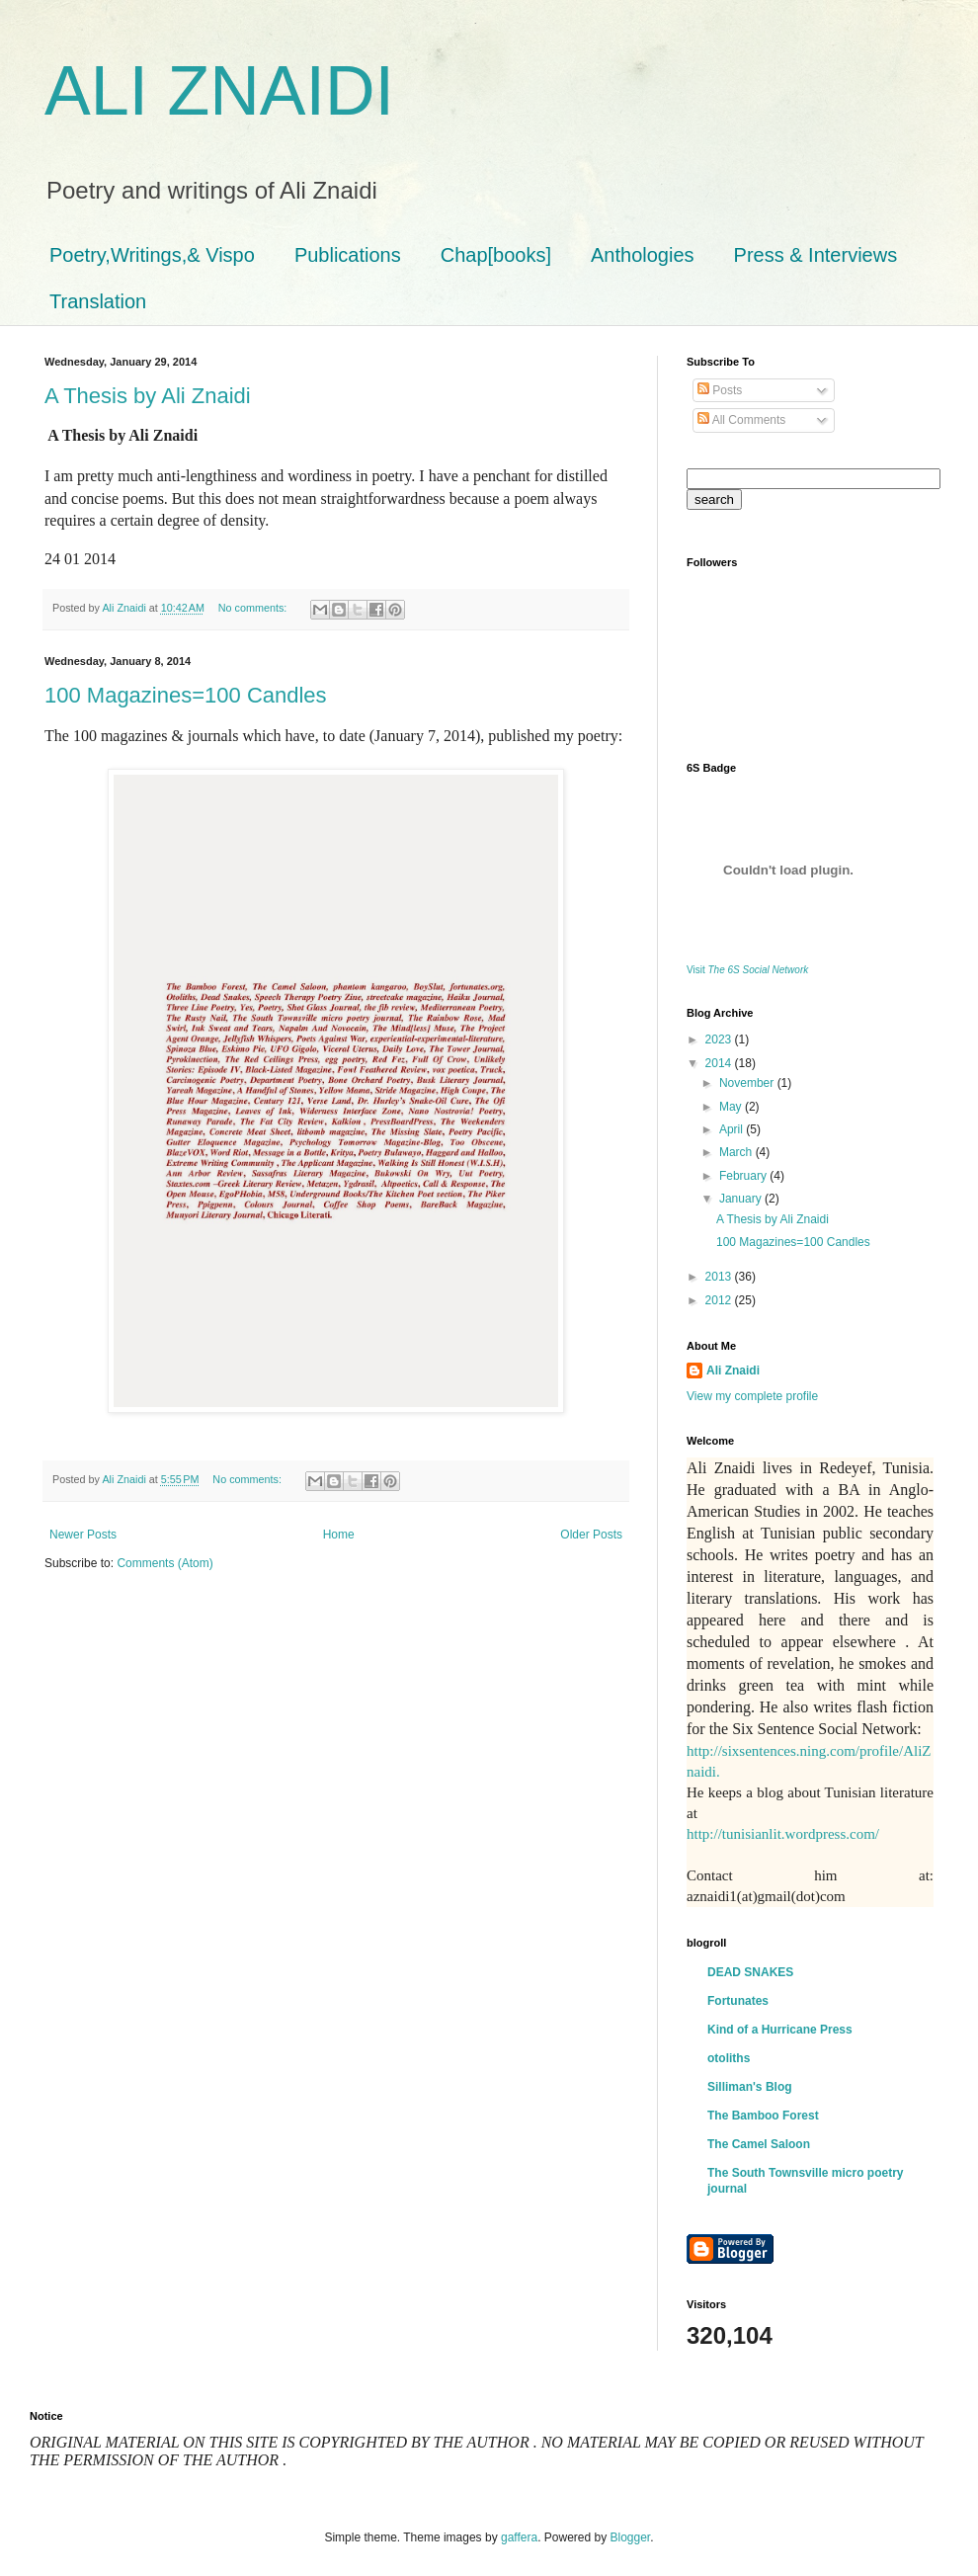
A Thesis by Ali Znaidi (147, 395)
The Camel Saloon (758, 2144)
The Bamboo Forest (763, 2115)
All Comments (741, 420)
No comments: (254, 608)
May (732, 1107)
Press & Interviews (816, 255)
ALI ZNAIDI (219, 90)
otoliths (728, 2058)
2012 (720, 1300)
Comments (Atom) (164, 1563)
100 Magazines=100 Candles (185, 695)
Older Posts (591, 1534)
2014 (720, 1063)
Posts (719, 390)
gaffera (519, 2537)
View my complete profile (752, 1396)
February (744, 1176)
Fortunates (738, 2001)
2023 (720, 1039)
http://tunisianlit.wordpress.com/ (783, 1834)
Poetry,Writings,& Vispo (152, 255)
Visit (747, 969)
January (742, 1198)
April (732, 1129)
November (748, 1083)
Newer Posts (83, 1534)
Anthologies (642, 255)
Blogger (631, 2537)
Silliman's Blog (749, 2087)
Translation (97, 301)
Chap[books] (496, 255)
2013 (720, 1277)
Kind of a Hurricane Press (780, 2029)
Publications (347, 255)
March (737, 1152)
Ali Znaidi (733, 1370)
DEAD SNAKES (750, 1972)
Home (339, 1534)
